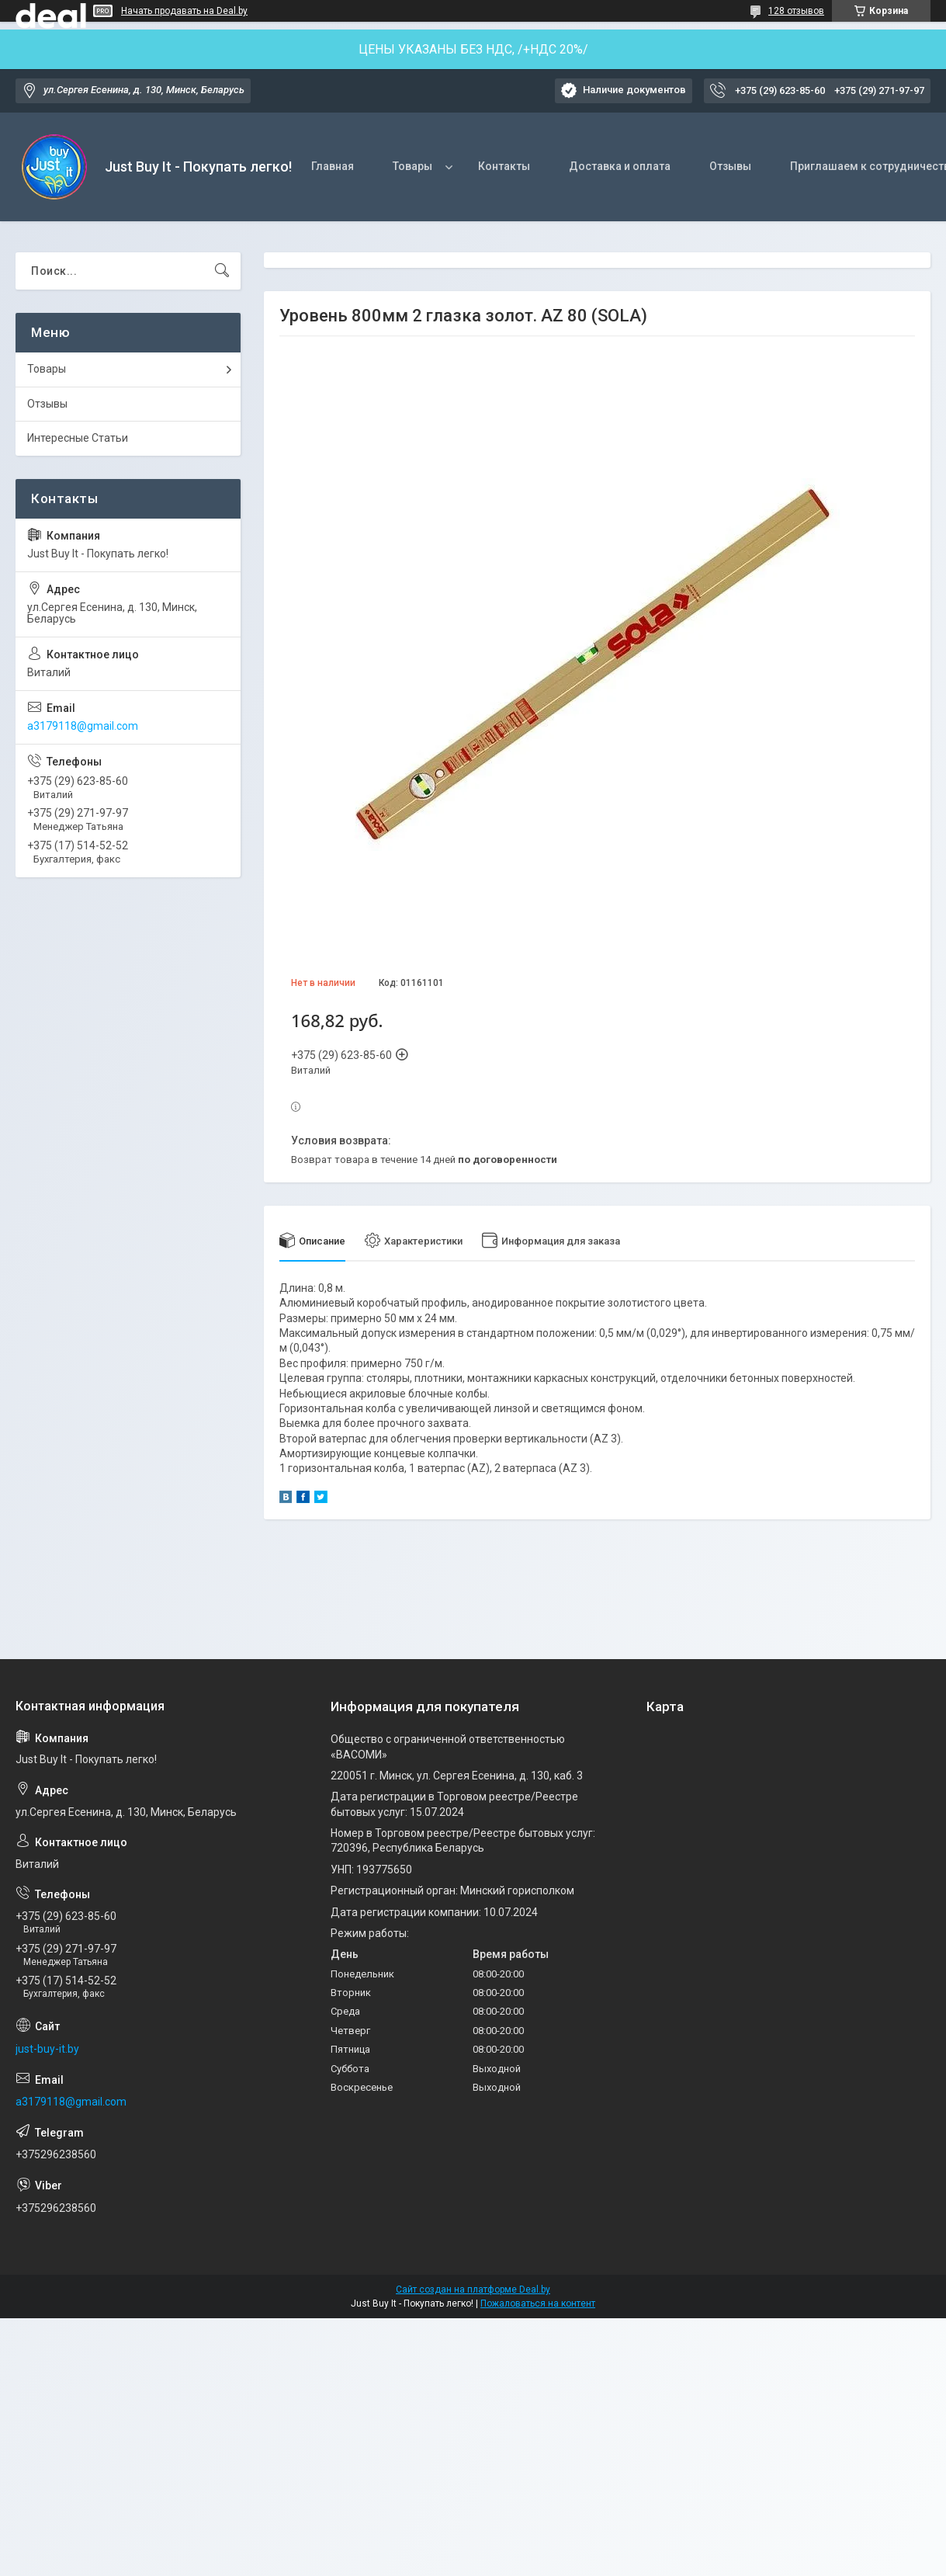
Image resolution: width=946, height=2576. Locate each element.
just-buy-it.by (47, 2049)
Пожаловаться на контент (537, 2303)
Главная (332, 166)
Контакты (504, 166)
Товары (412, 166)
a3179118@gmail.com (82, 726)
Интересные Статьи (77, 438)
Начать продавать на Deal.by (184, 10)
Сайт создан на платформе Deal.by (473, 2289)
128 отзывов (796, 10)
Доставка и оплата (620, 166)
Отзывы (730, 166)
